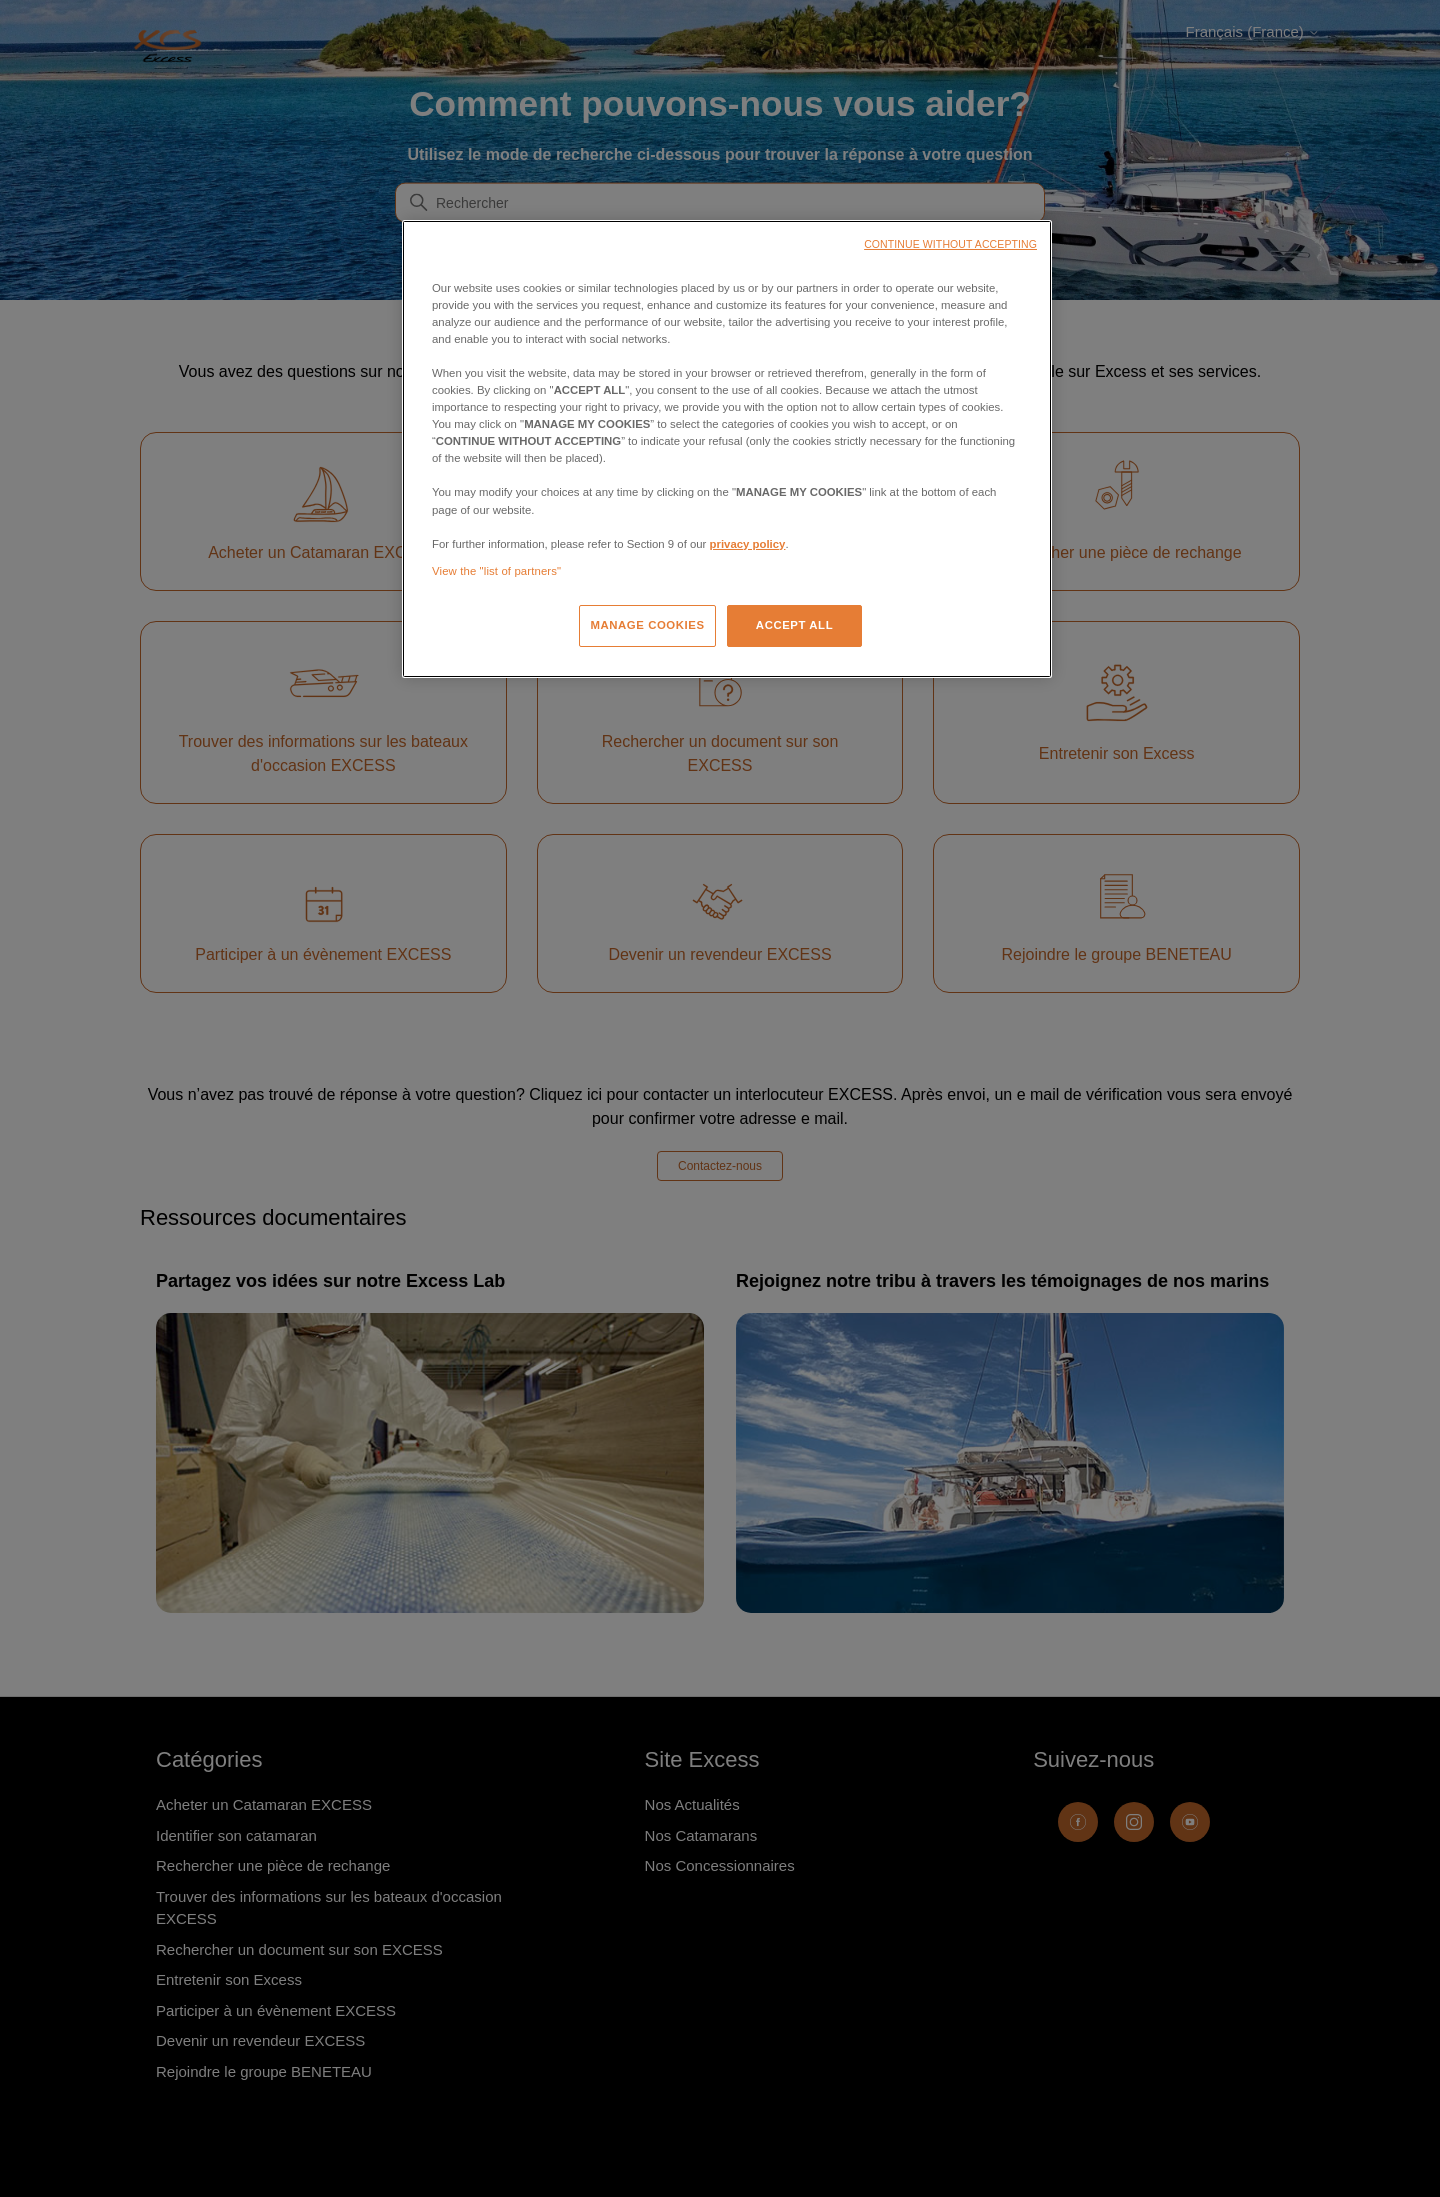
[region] (727, 449)
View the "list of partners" (496, 571)
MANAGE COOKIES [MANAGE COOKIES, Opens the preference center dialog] (647, 625)
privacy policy (748, 544)
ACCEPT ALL (794, 625)
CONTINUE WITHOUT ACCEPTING (950, 244)
